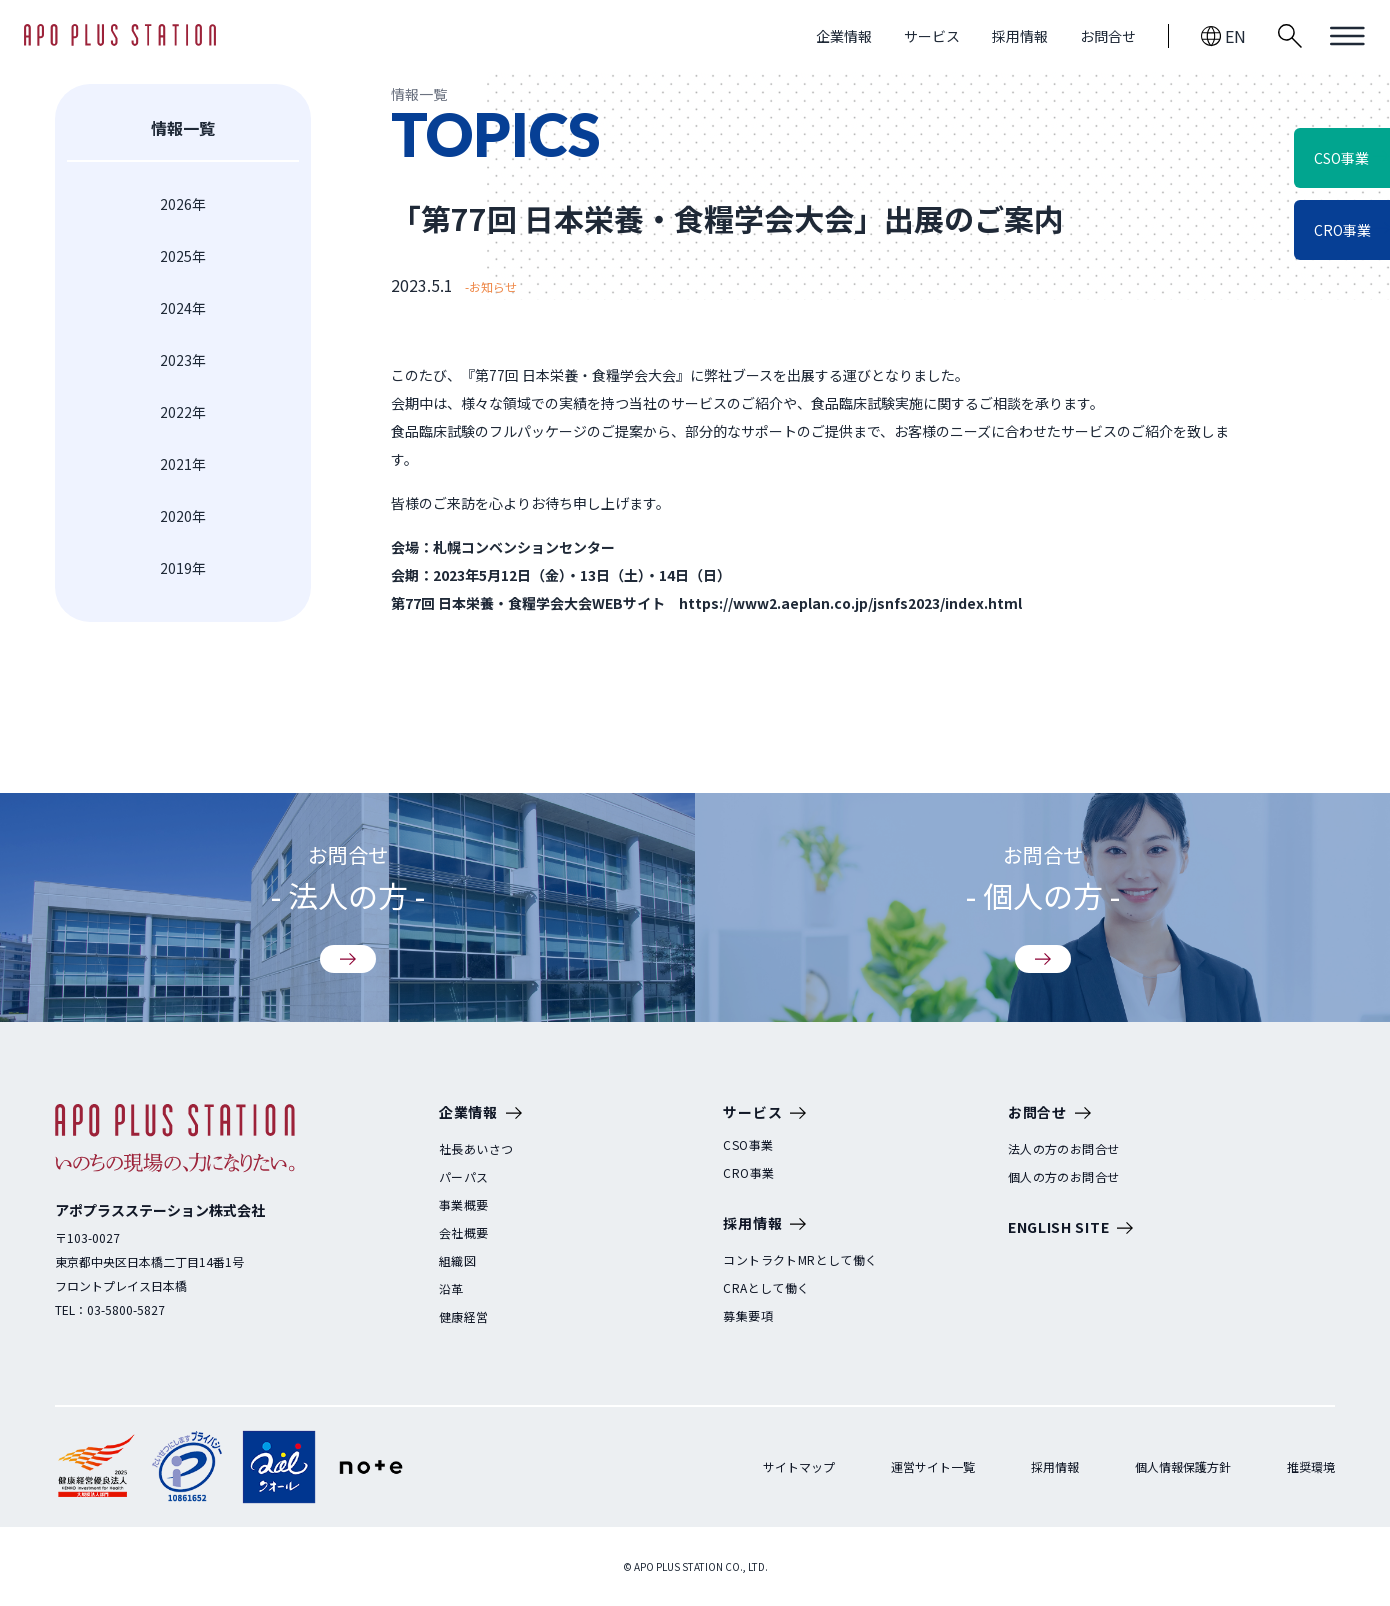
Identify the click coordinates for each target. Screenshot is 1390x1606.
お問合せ (1108, 36)
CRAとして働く (766, 1288)
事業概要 (464, 1205)
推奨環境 (1311, 1466)
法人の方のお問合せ (1064, 1149)
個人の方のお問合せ (1064, 1177)
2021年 (183, 464)
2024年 (183, 308)
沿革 (451, 1289)
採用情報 (1020, 36)
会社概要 (464, 1233)
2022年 (183, 412)
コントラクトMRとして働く (800, 1260)
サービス (932, 36)
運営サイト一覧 (933, 1466)
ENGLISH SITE (1070, 1228)
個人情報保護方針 (1183, 1466)
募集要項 (748, 1316)
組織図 (457, 1261)
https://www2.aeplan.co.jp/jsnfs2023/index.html (850, 603)
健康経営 (464, 1317)
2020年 (183, 516)
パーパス (464, 1177)
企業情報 (844, 36)
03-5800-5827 (126, 1309)
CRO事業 (748, 1173)
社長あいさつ (476, 1149)
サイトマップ (799, 1466)
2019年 (183, 568)
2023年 (183, 360)
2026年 (183, 204)
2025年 (183, 256)
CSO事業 (748, 1145)
